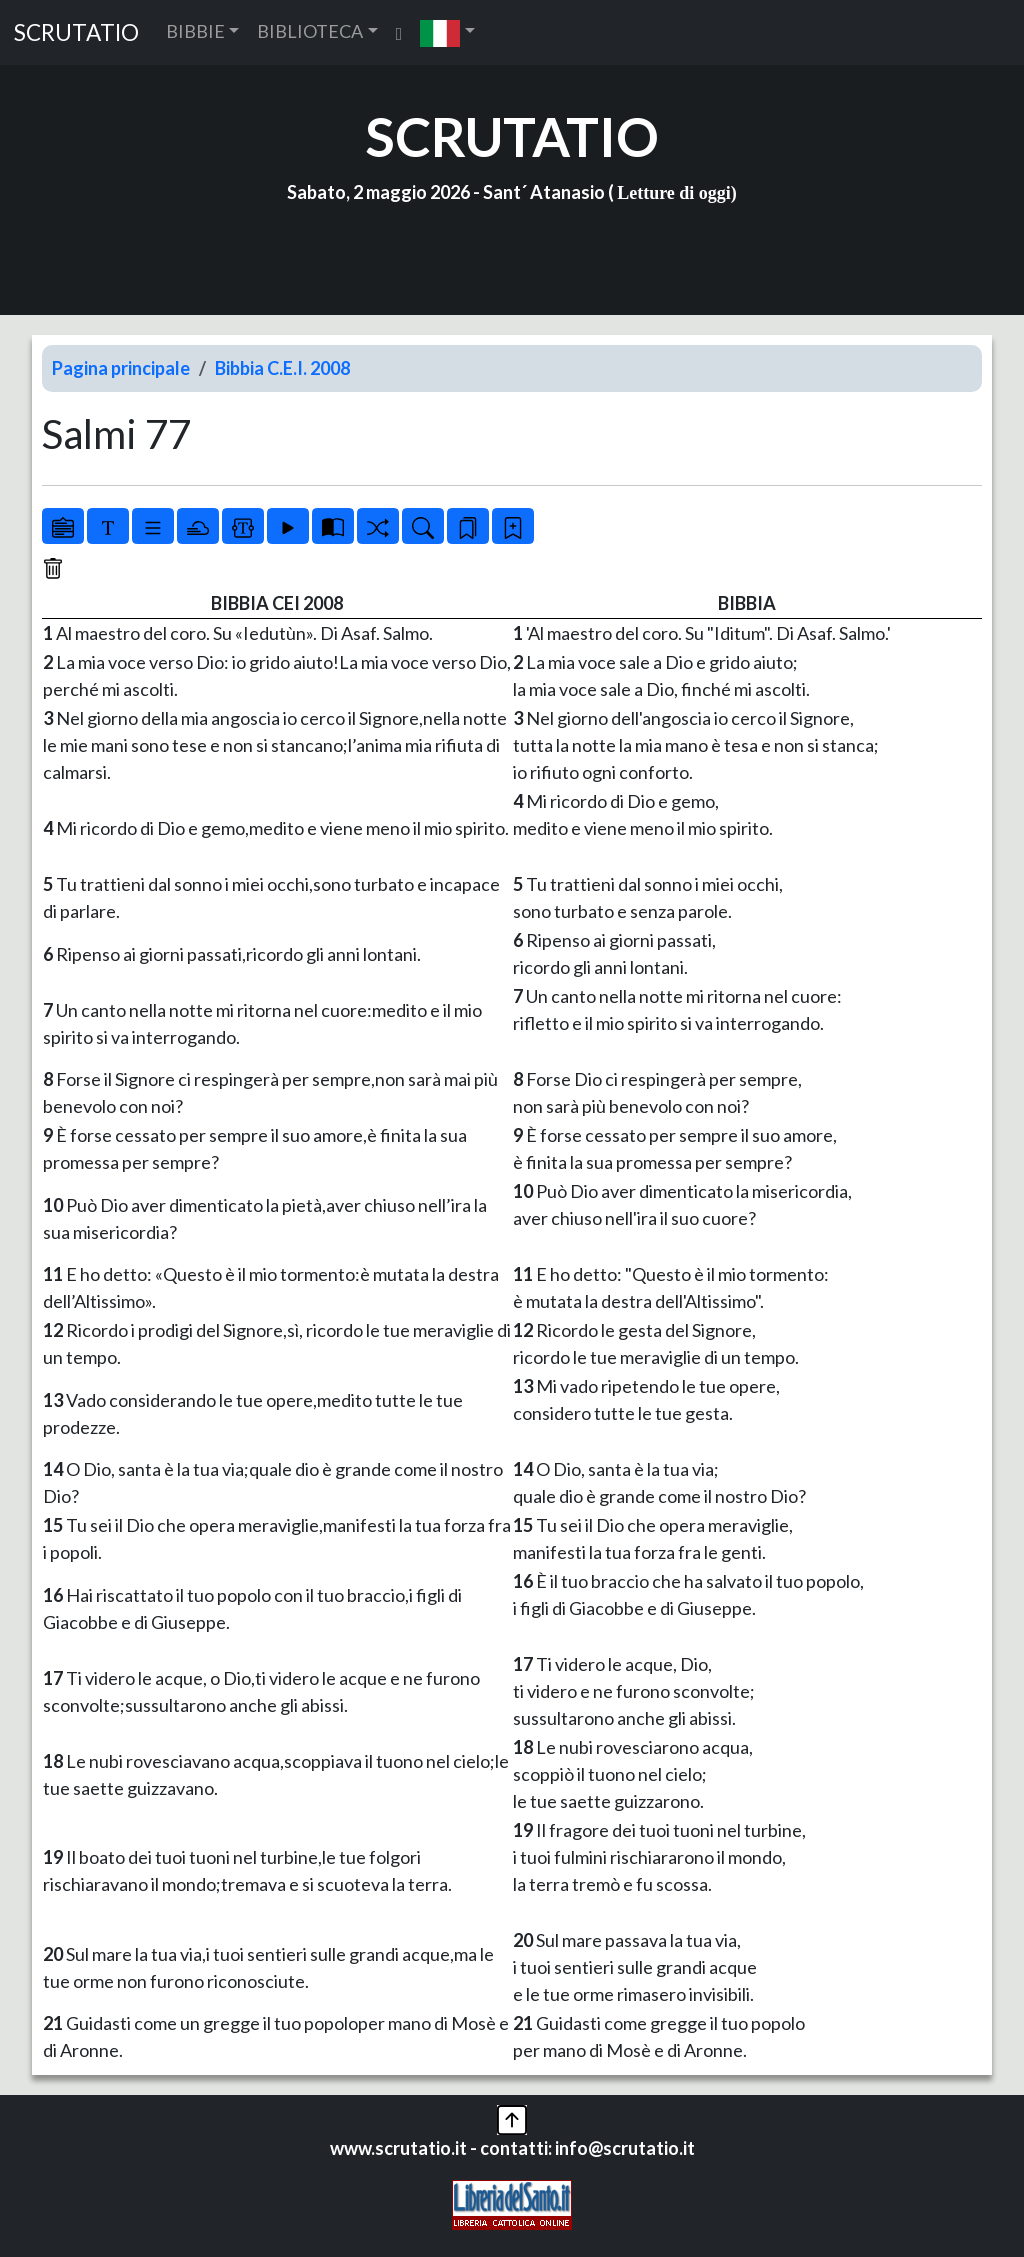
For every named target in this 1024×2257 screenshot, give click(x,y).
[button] (447, 32)
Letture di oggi (674, 193)
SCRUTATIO (76, 32)
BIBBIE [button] (195, 31)
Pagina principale (121, 368)
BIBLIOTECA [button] (310, 31)
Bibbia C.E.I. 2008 (282, 368)
